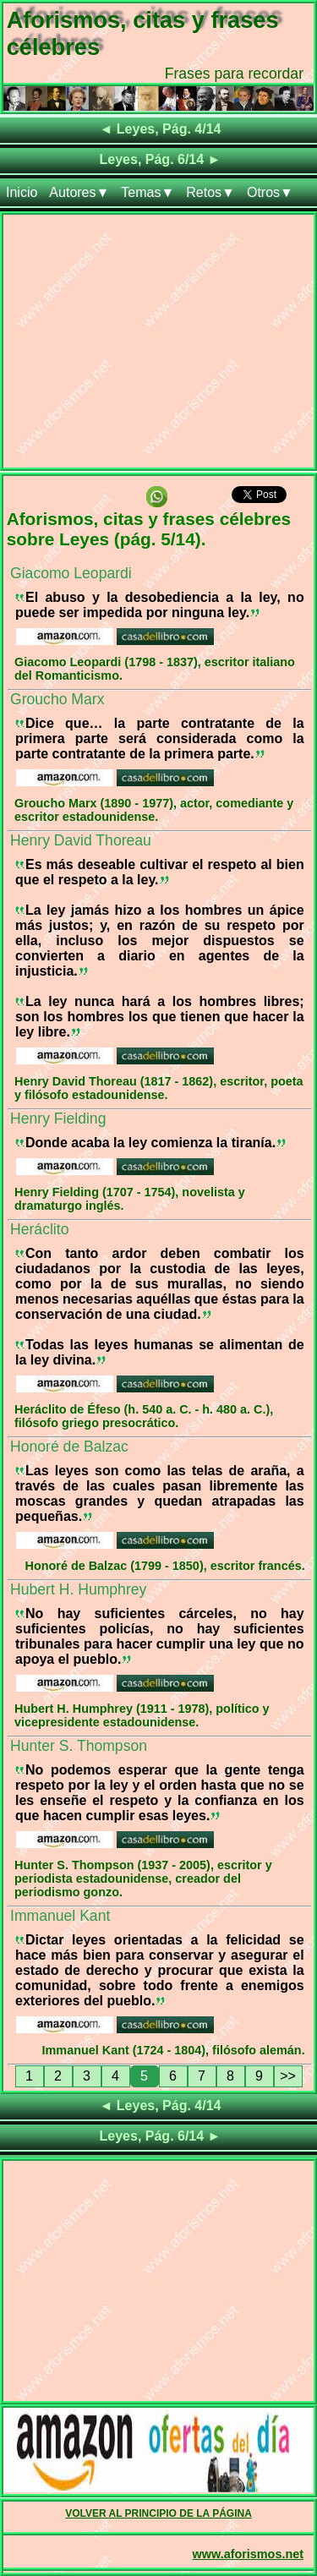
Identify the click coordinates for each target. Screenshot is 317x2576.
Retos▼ (210, 192)
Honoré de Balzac (69, 1446)
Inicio (21, 192)
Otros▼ (270, 192)
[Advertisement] (158, 344)
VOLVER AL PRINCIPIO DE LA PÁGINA (158, 2513)
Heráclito (39, 1229)
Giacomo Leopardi (71, 573)
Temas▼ (147, 192)
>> (288, 2076)
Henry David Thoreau (80, 840)
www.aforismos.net (248, 2554)
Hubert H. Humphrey (78, 1589)
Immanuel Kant (60, 1915)
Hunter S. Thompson (78, 1745)
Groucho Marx (57, 699)
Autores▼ (79, 192)
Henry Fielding (58, 1118)
